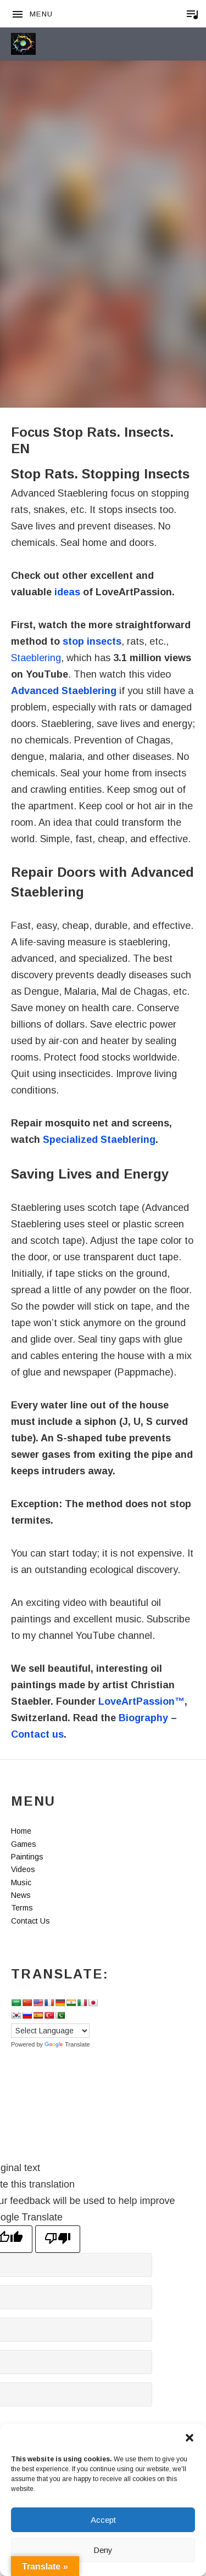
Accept (103, 2519)
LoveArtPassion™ (141, 1701)
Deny (103, 2550)
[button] (189, 2437)
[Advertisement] (103, 180)
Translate (67, 2044)
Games (23, 1844)
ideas (67, 592)
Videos (23, 1869)
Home (21, 1831)
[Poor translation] (57, 2239)
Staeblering (36, 657)
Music (21, 1882)
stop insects (92, 641)
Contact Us (30, 1921)
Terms (22, 1907)
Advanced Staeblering (63, 690)
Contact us (37, 1734)
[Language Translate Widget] (50, 2030)
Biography (143, 1717)
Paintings (27, 1856)
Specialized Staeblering (99, 1139)
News (21, 1895)
